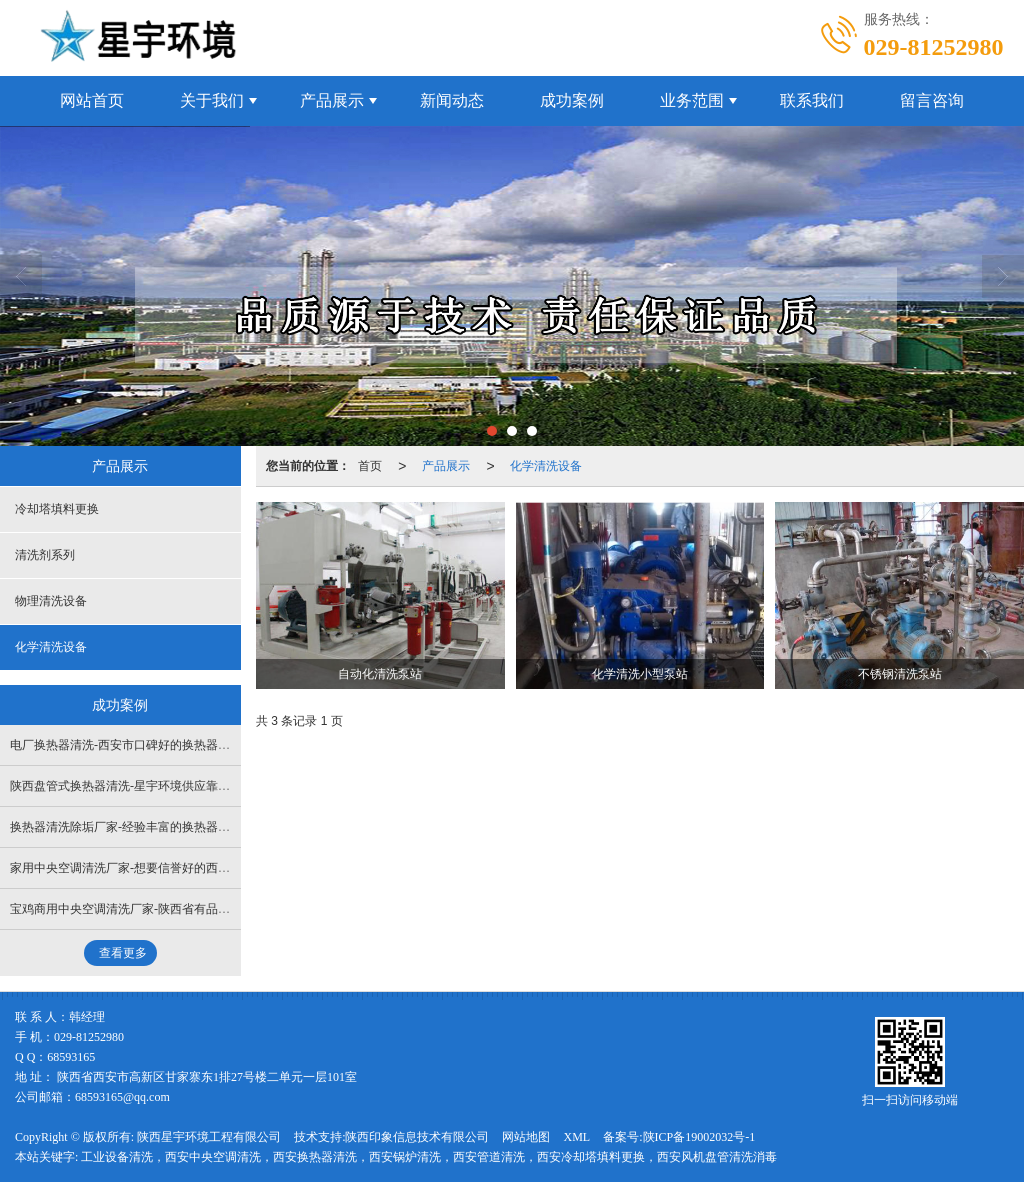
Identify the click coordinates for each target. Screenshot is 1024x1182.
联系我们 (812, 100)
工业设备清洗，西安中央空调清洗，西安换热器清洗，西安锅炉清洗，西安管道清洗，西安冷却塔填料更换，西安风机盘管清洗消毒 (429, 1157)
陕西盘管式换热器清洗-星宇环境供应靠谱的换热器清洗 (156, 786)
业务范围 (692, 100)
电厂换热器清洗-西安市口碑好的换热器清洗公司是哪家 (156, 745)
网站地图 (526, 1137)
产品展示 (332, 100)
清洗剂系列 (45, 555)
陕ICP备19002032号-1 (699, 1137)
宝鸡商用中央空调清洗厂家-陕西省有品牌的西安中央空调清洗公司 (186, 909)
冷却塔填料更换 (57, 509)
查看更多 (123, 953)
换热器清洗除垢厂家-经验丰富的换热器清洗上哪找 (144, 827)
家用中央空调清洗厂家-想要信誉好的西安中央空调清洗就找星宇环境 (192, 868)
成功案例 (572, 100)
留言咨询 (932, 100)
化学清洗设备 (546, 466)
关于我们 (212, 100)
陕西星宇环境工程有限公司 (209, 1137)
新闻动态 (452, 100)
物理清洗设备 (51, 601)
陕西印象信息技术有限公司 (417, 1137)
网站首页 (92, 100)
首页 (370, 466)
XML (576, 1137)
